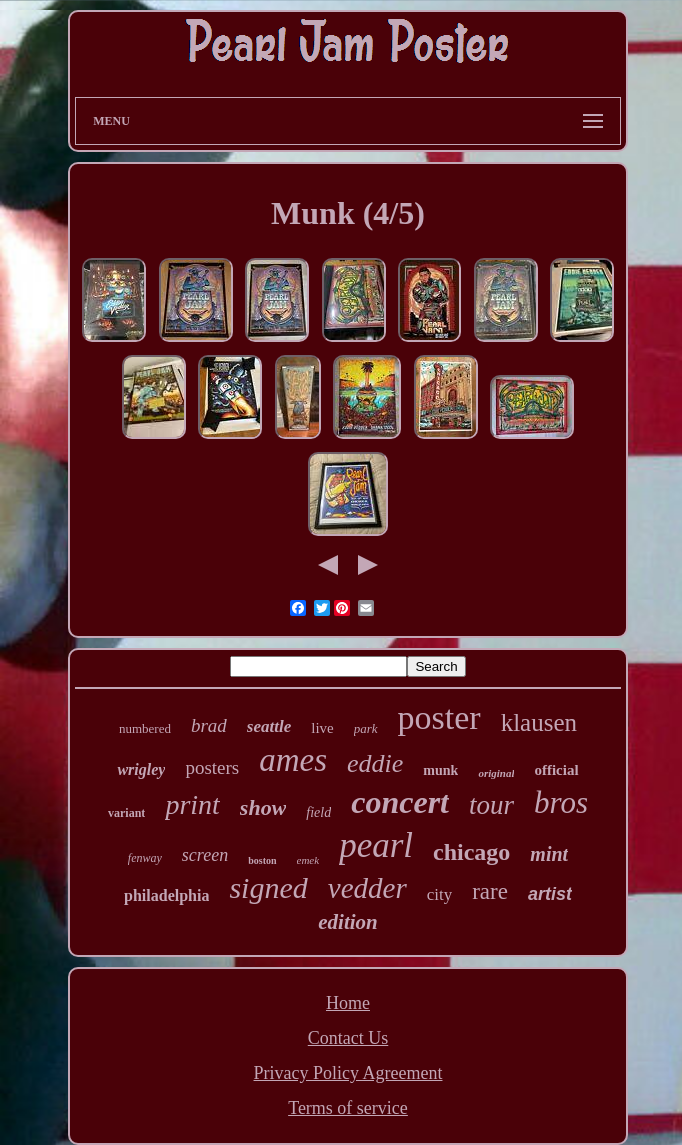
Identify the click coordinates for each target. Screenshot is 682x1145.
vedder (367, 888)
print (192, 804)
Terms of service (348, 1108)
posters (212, 767)
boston (262, 860)
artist (550, 894)
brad (209, 725)
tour (491, 805)
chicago (471, 852)
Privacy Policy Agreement (348, 1073)
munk (440, 770)
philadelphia (166, 895)
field (318, 812)
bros (561, 802)
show (263, 807)
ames (293, 760)
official (556, 770)
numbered (145, 728)
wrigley (141, 769)
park (366, 728)
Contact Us (348, 1038)
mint (549, 854)
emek (308, 860)
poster (439, 717)
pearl (376, 845)
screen (205, 855)
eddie (375, 763)
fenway (145, 858)
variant (126, 813)
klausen (539, 722)
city (440, 894)
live (322, 728)
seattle (269, 726)
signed (268, 887)
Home (348, 1003)
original (496, 773)
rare (490, 891)
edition (348, 922)
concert (400, 802)
